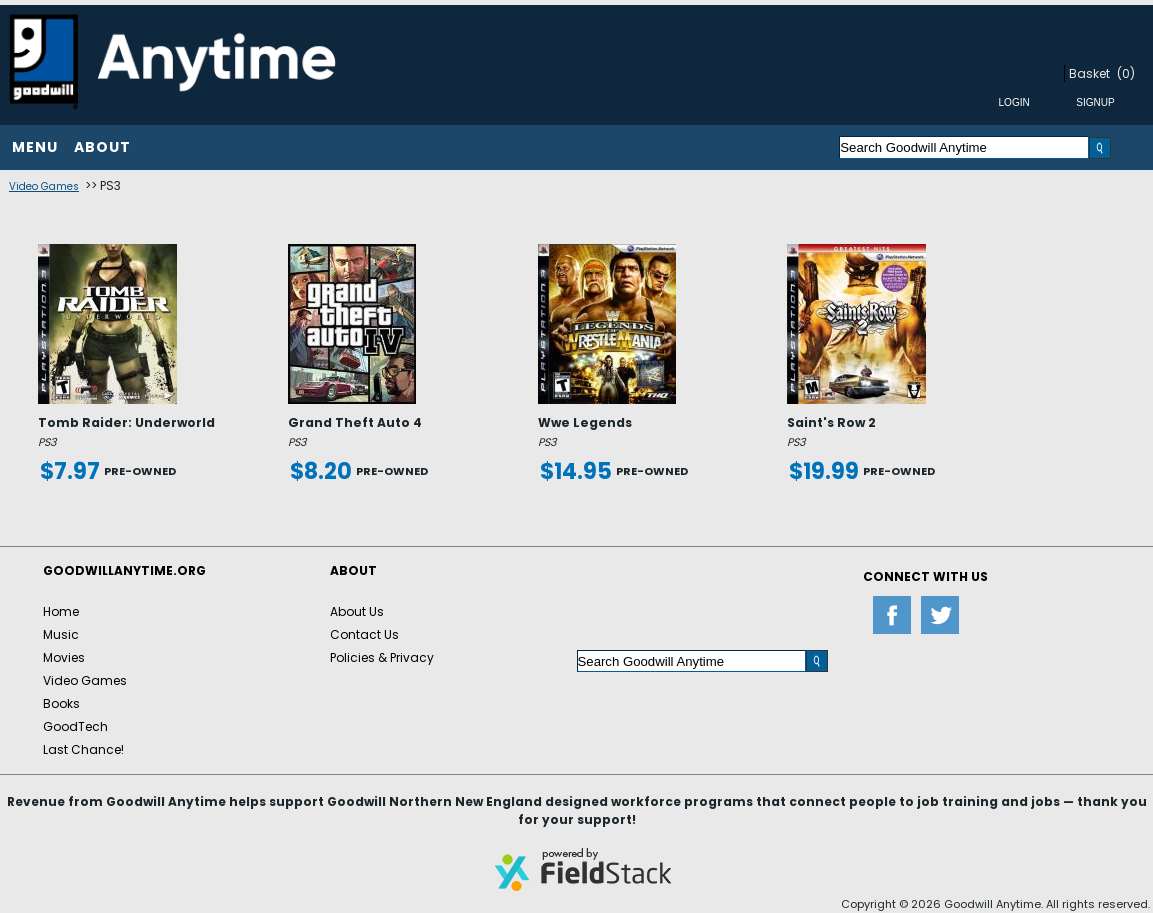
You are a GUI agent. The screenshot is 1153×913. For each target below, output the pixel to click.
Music (61, 634)
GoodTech (75, 726)
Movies (64, 657)
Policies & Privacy (382, 657)
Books (61, 703)
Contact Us (364, 634)
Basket (1089, 73)
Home (61, 611)
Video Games (44, 186)
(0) (1126, 73)
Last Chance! (83, 749)
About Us (357, 611)
